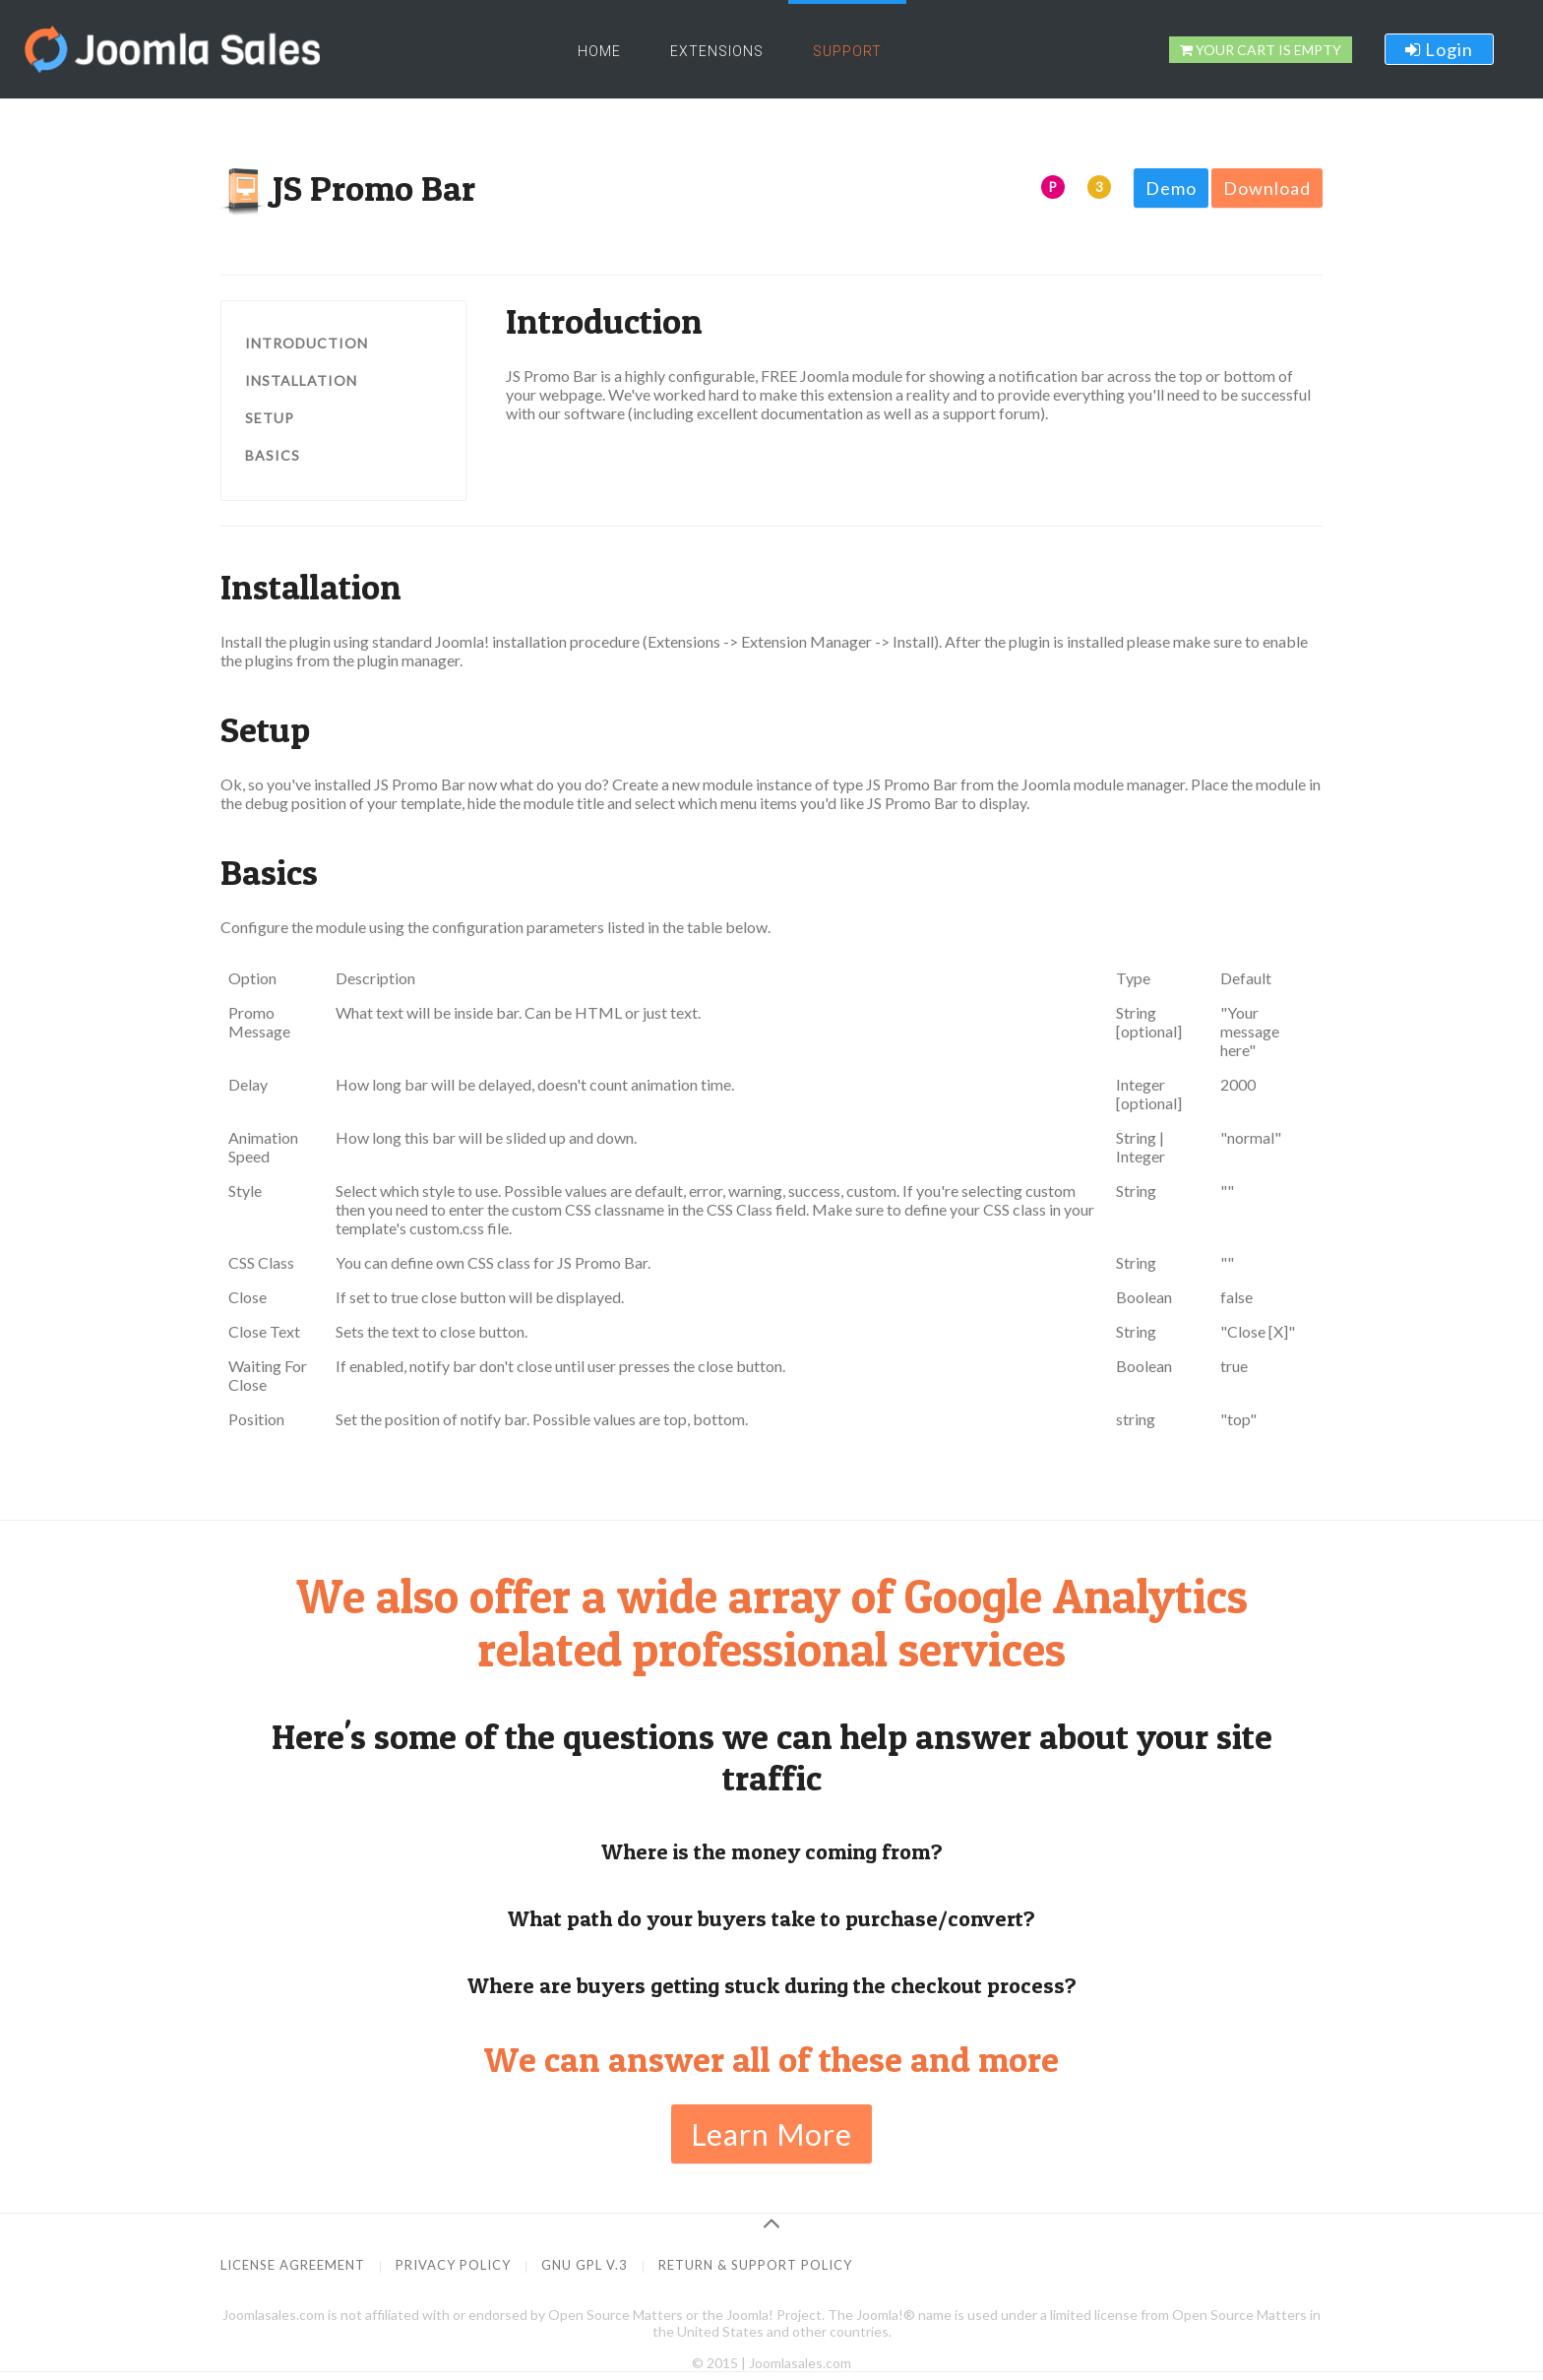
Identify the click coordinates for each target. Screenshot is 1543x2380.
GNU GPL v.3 (584, 2265)
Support (847, 51)
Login (1439, 49)
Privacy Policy (453, 2265)
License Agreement (292, 2265)
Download (1267, 188)
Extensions (717, 51)
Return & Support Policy (755, 2265)
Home (599, 51)
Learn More (771, 2134)
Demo (1171, 188)
